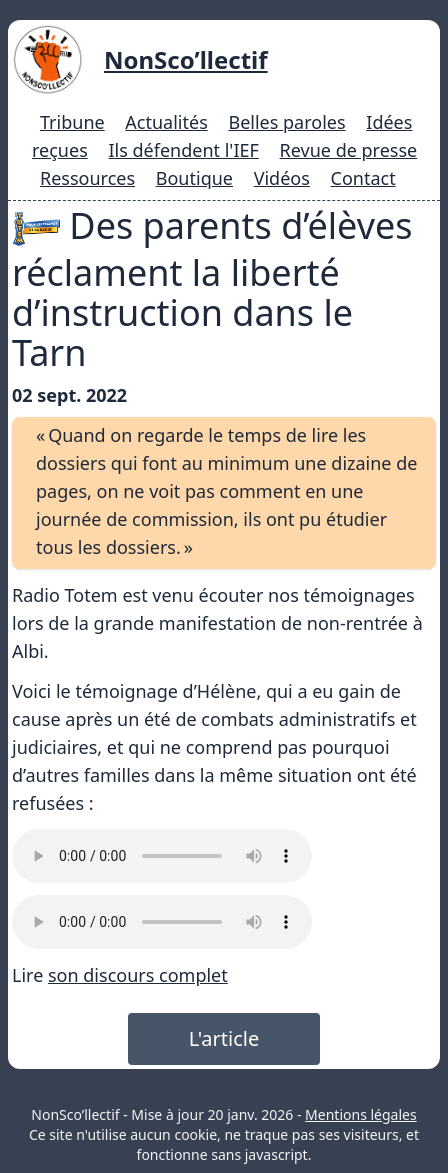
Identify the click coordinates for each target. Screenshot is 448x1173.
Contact (363, 178)
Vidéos (282, 178)
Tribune (72, 122)
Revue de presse (349, 150)
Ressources (87, 178)
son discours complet (138, 975)
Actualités (166, 122)
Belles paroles (286, 122)
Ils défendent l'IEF (183, 150)
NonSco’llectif (186, 59)
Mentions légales (361, 1114)
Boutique (194, 178)
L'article (224, 1038)
